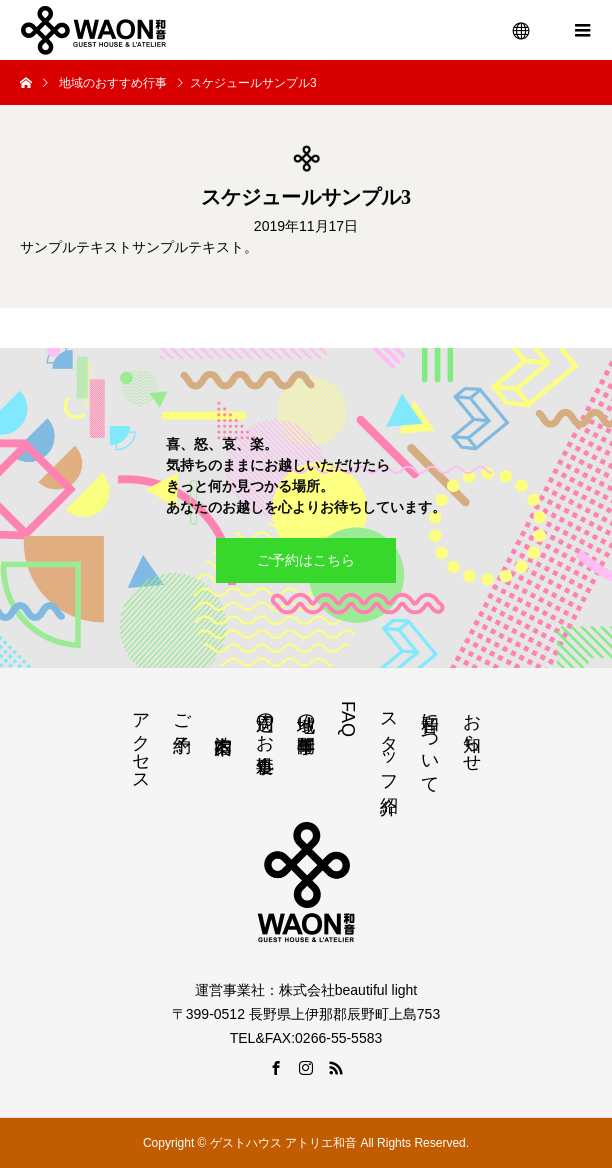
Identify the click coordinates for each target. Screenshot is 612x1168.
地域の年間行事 (306, 712)
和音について (430, 743)
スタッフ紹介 (389, 742)
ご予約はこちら (306, 560)
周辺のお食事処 (265, 722)
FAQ (348, 719)
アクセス (141, 742)
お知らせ (472, 732)
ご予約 (182, 712)
